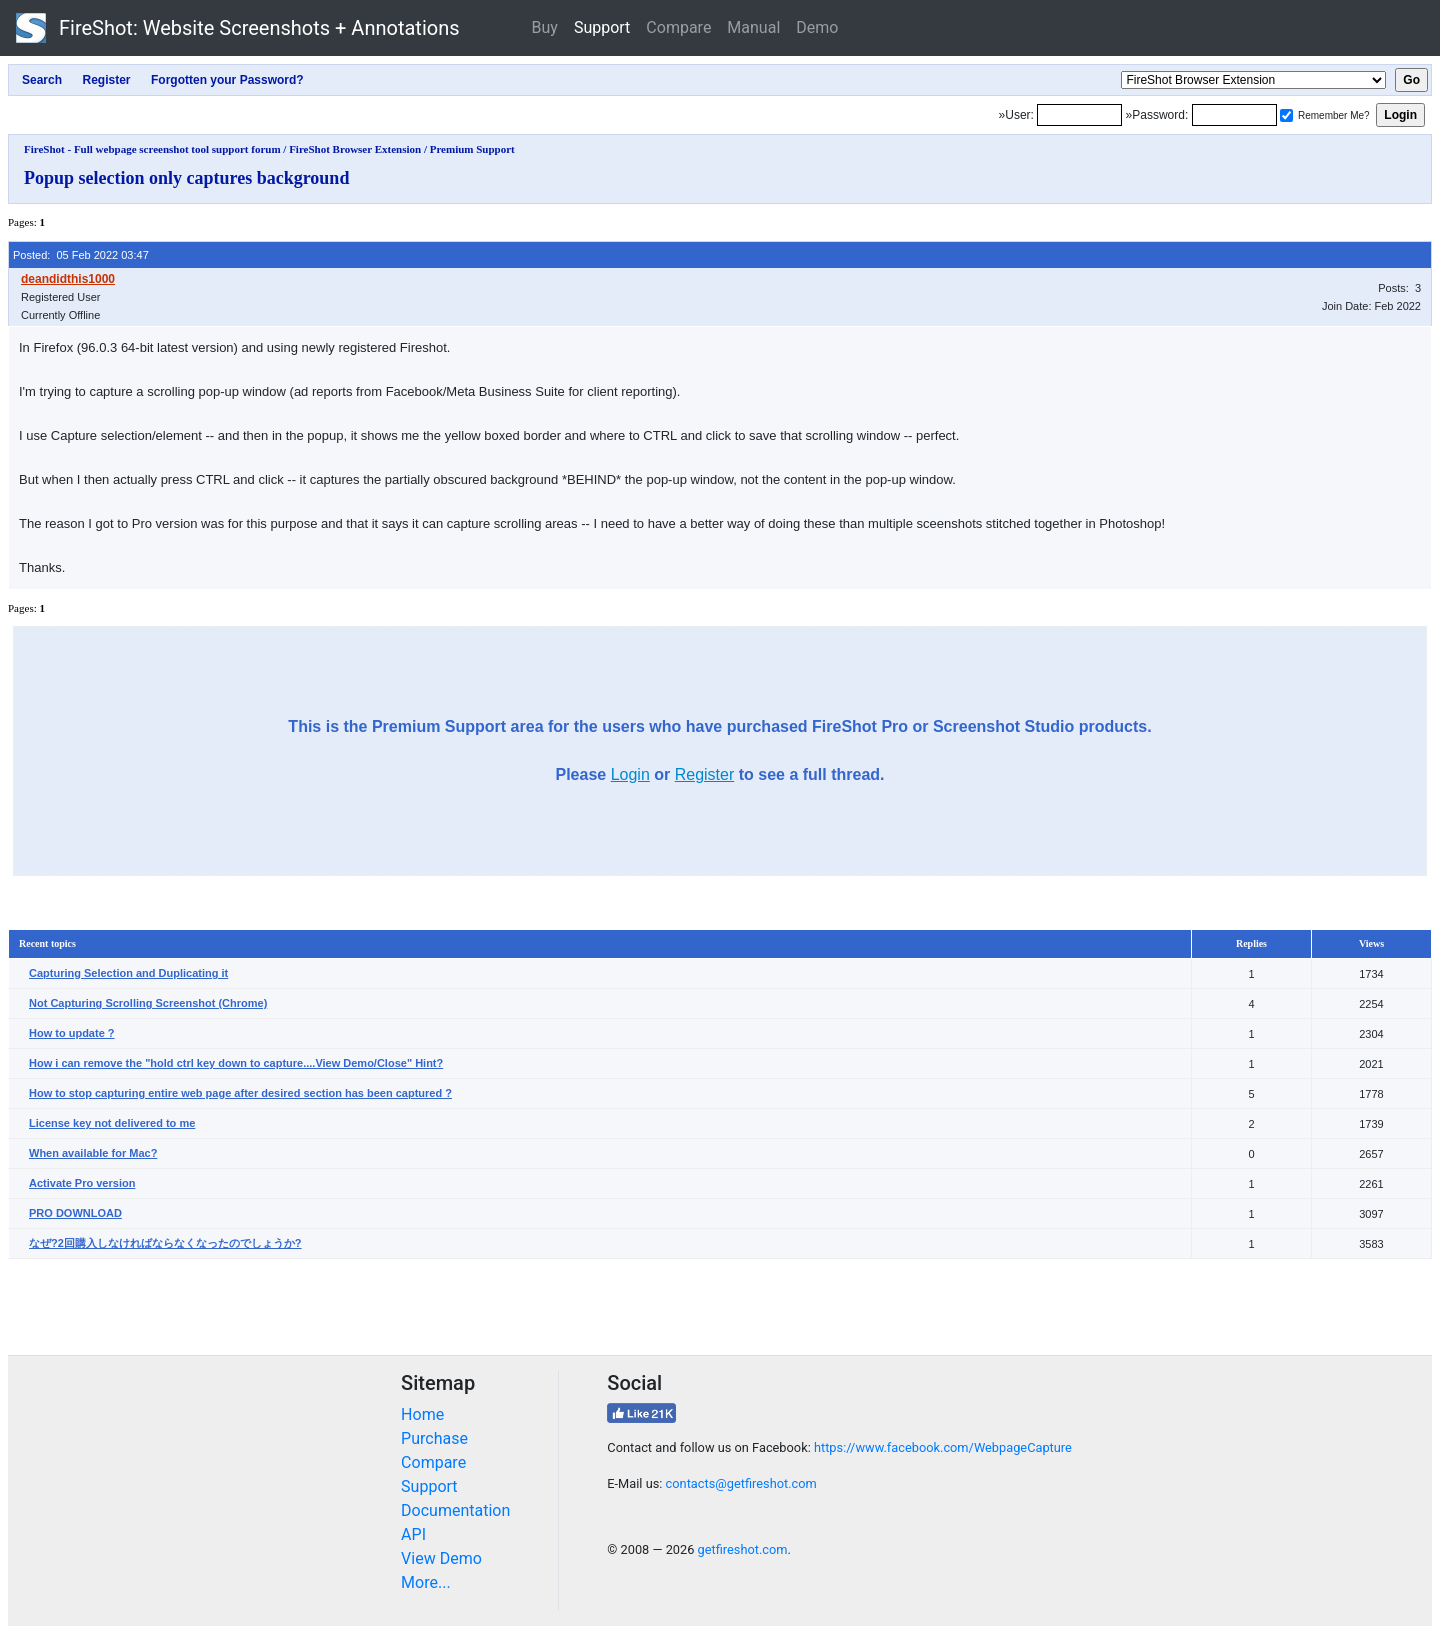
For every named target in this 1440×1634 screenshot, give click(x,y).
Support (602, 27)
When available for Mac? (93, 1153)
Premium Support (472, 149)
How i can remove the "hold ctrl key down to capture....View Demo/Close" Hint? (236, 1063)
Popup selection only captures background (186, 178)
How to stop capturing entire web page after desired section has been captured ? (240, 1093)
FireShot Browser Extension (355, 149)
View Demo (441, 1558)
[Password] (1234, 115)
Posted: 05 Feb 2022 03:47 (81, 255)
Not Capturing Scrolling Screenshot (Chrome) (148, 1003)
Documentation (455, 1510)
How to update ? (72, 1033)
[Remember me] (1286, 115)
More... (426, 1582)
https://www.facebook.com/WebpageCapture (943, 1447)
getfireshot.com (743, 1549)
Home (422, 1414)
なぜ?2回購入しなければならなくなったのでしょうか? (165, 1243)
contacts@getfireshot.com (741, 1483)
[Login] (1079, 115)
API (413, 1534)
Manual (753, 27)
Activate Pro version (82, 1183)
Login (630, 774)
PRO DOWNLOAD (75, 1213)
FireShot (238, 28)
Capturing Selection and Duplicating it (128, 973)
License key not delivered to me (112, 1123)
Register (705, 774)
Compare (678, 27)
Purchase (434, 1438)
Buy (545, 27)
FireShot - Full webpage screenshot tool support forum (152, 149)
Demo (817, 27)
